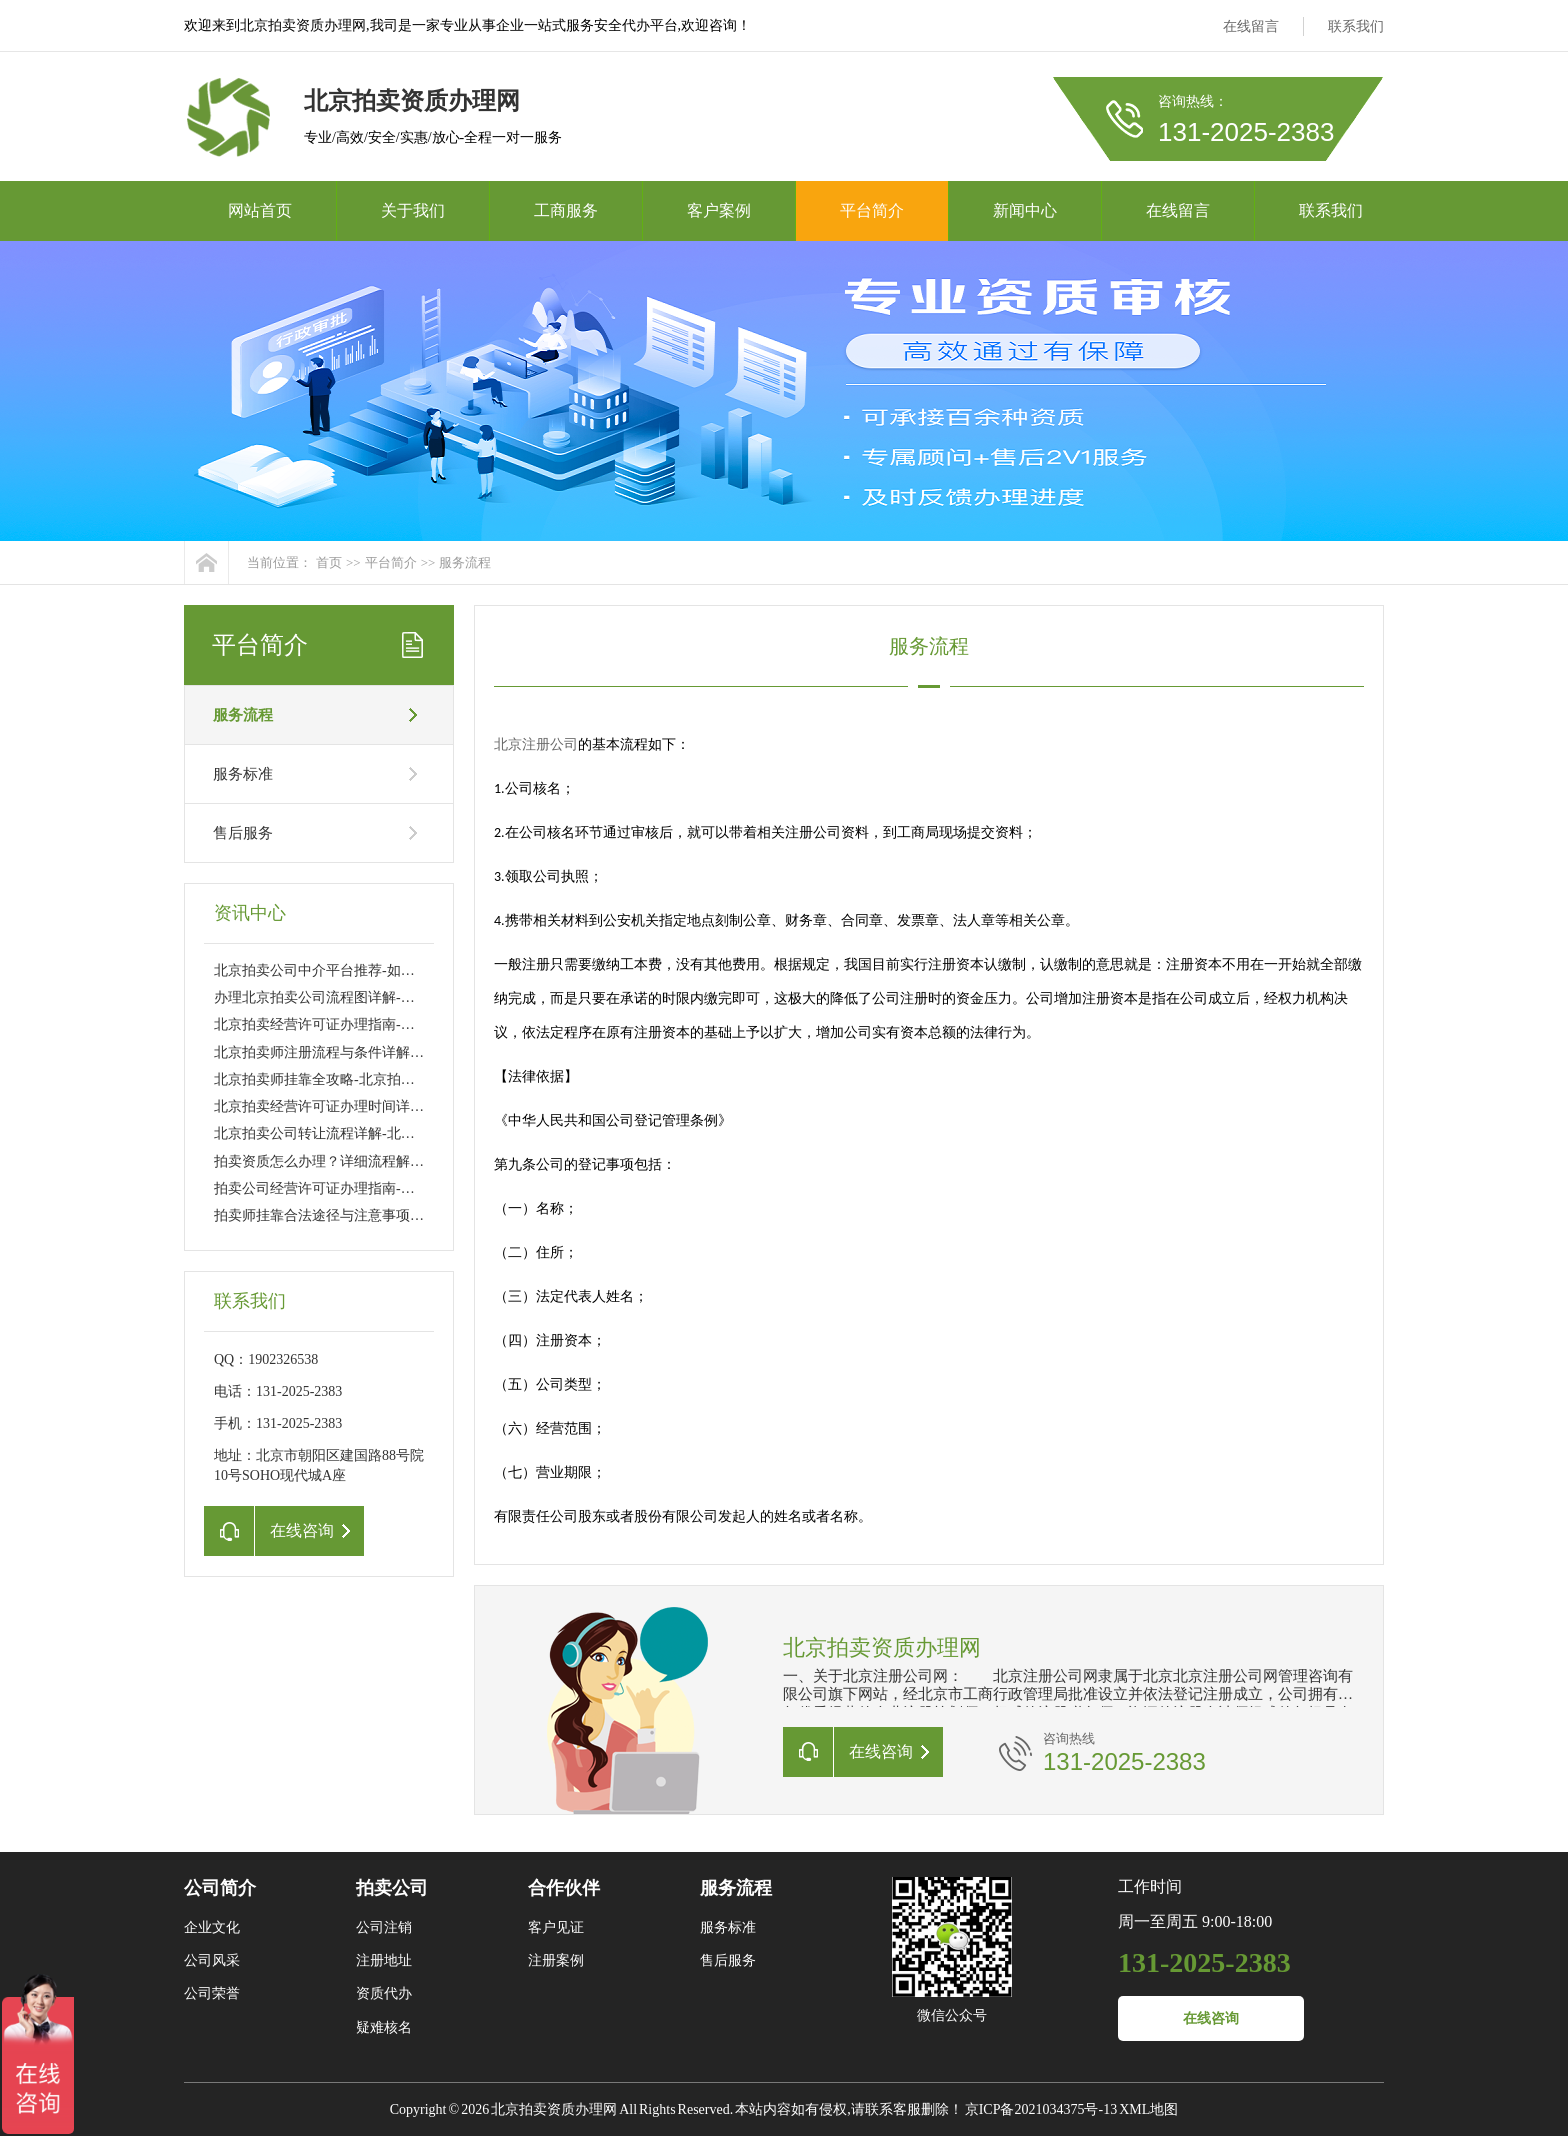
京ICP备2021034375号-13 (1041, 2109)
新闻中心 (1025, 210)
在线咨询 (1211, 2018)
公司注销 (384, 1927)
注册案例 (556, 1960)
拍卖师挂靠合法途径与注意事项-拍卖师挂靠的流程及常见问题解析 (419, 1215)
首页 (329, 562)
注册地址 (384, 1960)
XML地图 (1148, 2109)
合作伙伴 (564, 1888)
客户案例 (719, 210)
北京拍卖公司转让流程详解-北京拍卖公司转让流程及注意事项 (405, 1133)
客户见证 (556, 1927)
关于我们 (413, 210)
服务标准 (243, 774)
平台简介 (872, 210)
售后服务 (243, 833)
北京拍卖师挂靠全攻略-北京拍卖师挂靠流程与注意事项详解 (398, 1079)
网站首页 (260, 210)
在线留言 (1251, 26)
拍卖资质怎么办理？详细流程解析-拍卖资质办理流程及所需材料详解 (426, 1161)
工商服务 (566, 210)
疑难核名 (384, 2027)
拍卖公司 (392, 1888)
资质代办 (384, 1993)
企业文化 (212, 1927)
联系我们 (1356, 26)
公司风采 (212, 1960)
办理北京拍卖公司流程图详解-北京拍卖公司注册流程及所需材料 (412, 997)
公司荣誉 (212, 1993)
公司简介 (220, 1888)
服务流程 (465, 562)
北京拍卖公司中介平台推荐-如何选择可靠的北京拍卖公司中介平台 (419, 970)
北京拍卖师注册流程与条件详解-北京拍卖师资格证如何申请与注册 (419, 1052)
